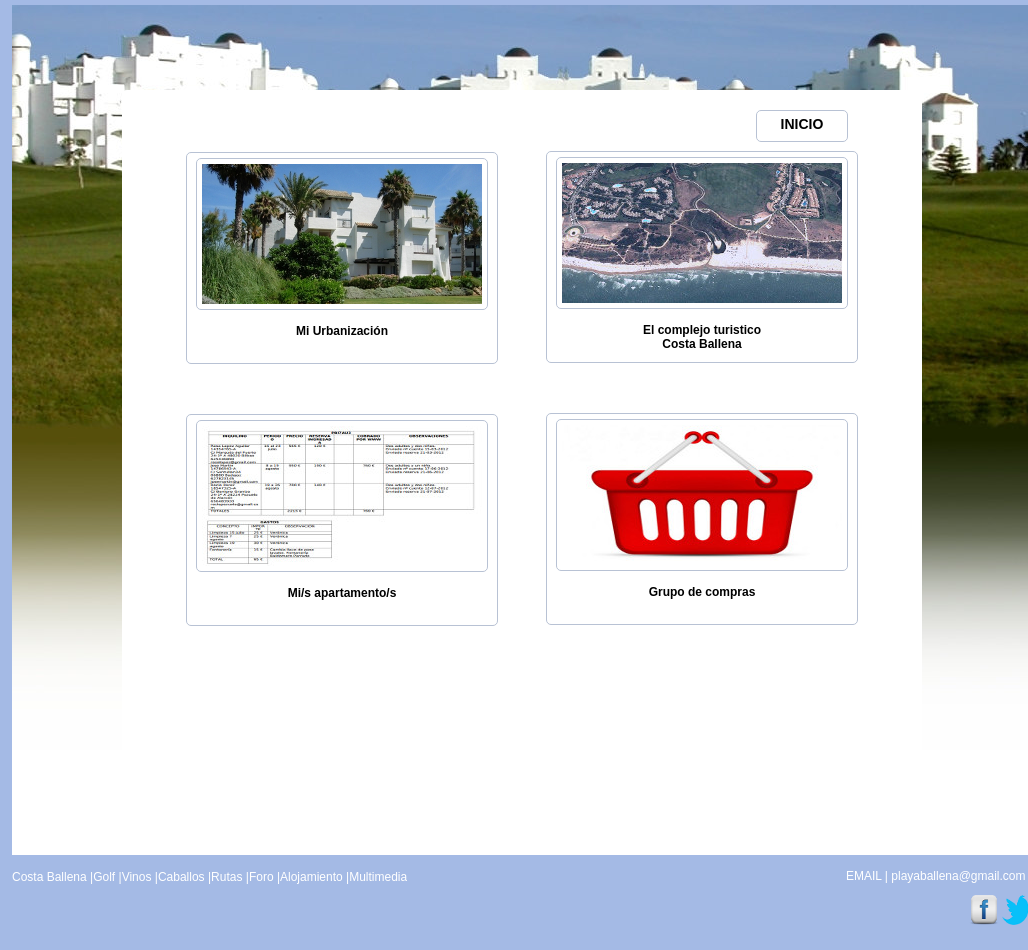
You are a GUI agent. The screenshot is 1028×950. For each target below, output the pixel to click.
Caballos (181, 877)
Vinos (137, 877)
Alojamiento (311, 877)
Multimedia (378, 877)
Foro (261, 877)
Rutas (226, 877)
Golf (104, 877)
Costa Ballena (49, 877)
